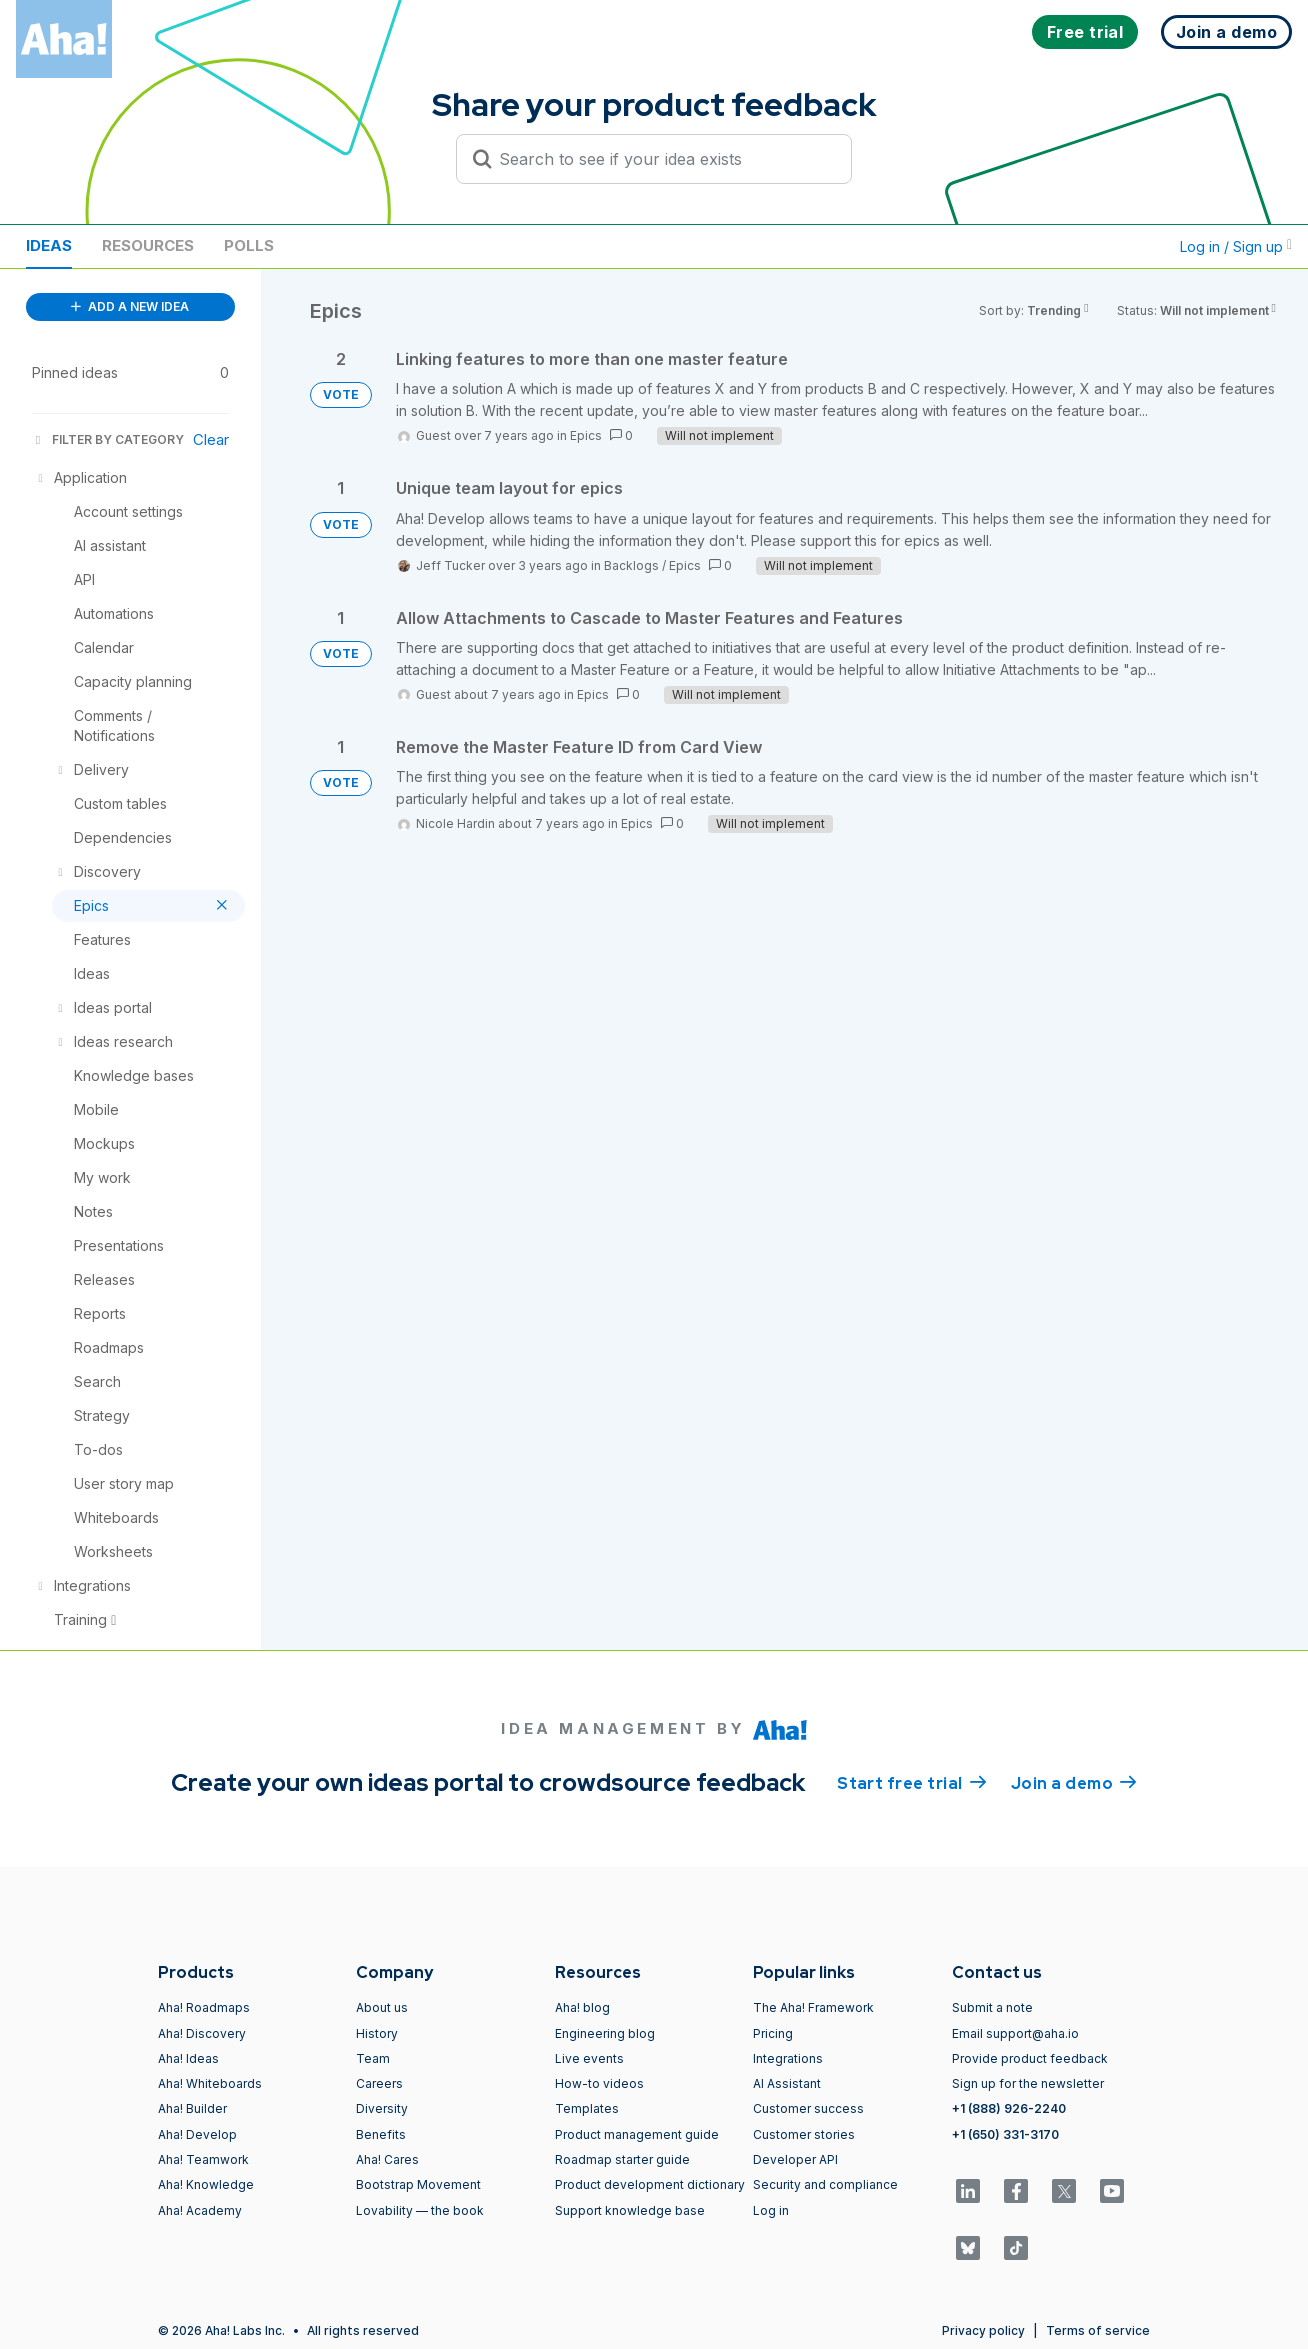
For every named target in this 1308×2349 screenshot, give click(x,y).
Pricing (773, 2033)
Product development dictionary (650, 2184)
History (377, 2033)
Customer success (808, 2108)
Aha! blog (582, 2007)
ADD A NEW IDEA (130, 306)
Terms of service (1098, 2330)
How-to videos (599, 2083)
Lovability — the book (420, 2210)
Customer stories (804, 2134)
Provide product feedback (1030, 2058)
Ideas (49, 245)
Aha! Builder (192, 2108)
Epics (586, 435)
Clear (211, 439)
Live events (589, 2058)
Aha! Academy (200, 2210)
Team (373, 2058)
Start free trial (912, 1782)
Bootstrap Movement (418, 2184)
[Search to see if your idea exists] (663, 159)
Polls (249, 245)
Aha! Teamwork (203, 2159)
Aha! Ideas (188, 2058)
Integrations (788, 2058)
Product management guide (637, 2134)
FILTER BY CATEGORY (108, 439)
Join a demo (1074, 1782)
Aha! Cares (387, 2159)
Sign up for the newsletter (1028, 2083)
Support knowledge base (630, 2210)
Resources (148, 245)
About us (382, 2007)
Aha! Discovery (202, 2033)
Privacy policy (983, 2330)
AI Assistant (787, 2083)
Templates (587, 2108)
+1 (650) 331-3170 (1005, 2134)
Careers (379, 2083)
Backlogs (631, 565)
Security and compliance (825, 2184)
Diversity (382, 2108)
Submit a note (992, 2007)
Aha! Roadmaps (204, 2007)
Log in (771, 2210)
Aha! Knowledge (206, 2184)
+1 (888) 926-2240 (1009, 2108)
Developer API (795, 2159)
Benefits (381, 2134)
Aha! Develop (197, 2134)
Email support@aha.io (1015, 2033)
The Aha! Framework (813, 2007)
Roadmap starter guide (622, 2159)
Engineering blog (605, 2033)
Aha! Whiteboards (210, 2083)
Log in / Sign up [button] (1236, 246)
